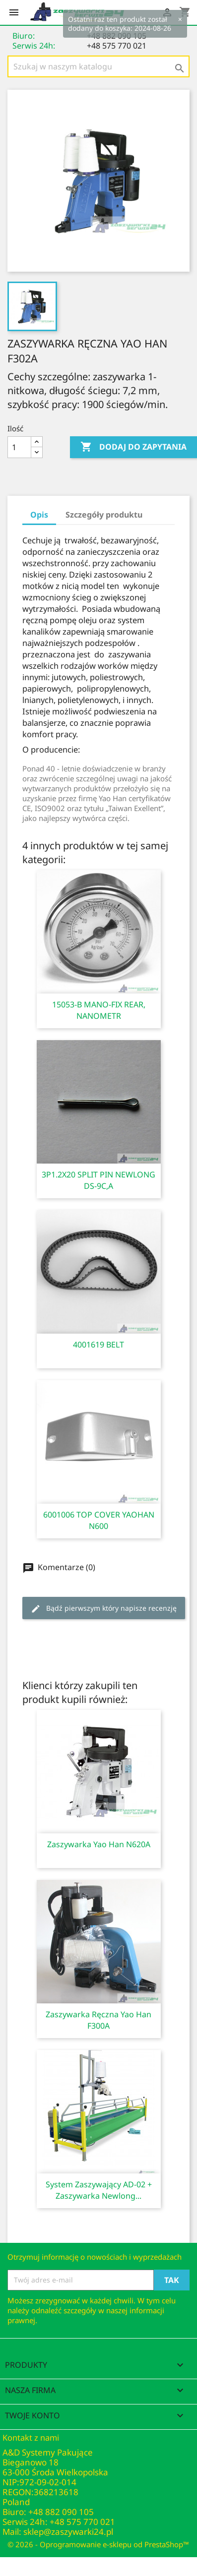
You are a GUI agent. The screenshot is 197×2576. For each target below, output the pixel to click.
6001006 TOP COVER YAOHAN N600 (98, 1520)
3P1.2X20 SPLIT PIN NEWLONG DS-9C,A (98, 1180)
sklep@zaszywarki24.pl (68, 2531)
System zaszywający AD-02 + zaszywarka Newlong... (99, 2190)
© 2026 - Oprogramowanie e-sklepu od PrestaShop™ (98, 2544)
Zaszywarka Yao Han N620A (98, 1844)
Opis (39, 514)
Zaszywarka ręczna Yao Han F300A (98, 2020)
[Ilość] (19, 447)
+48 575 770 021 (116, 45)
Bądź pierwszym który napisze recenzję (104, 1608)
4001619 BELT (98, 1344)
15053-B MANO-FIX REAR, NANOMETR (98, 1010)
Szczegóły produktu (104, 514)
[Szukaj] (98, 66)
